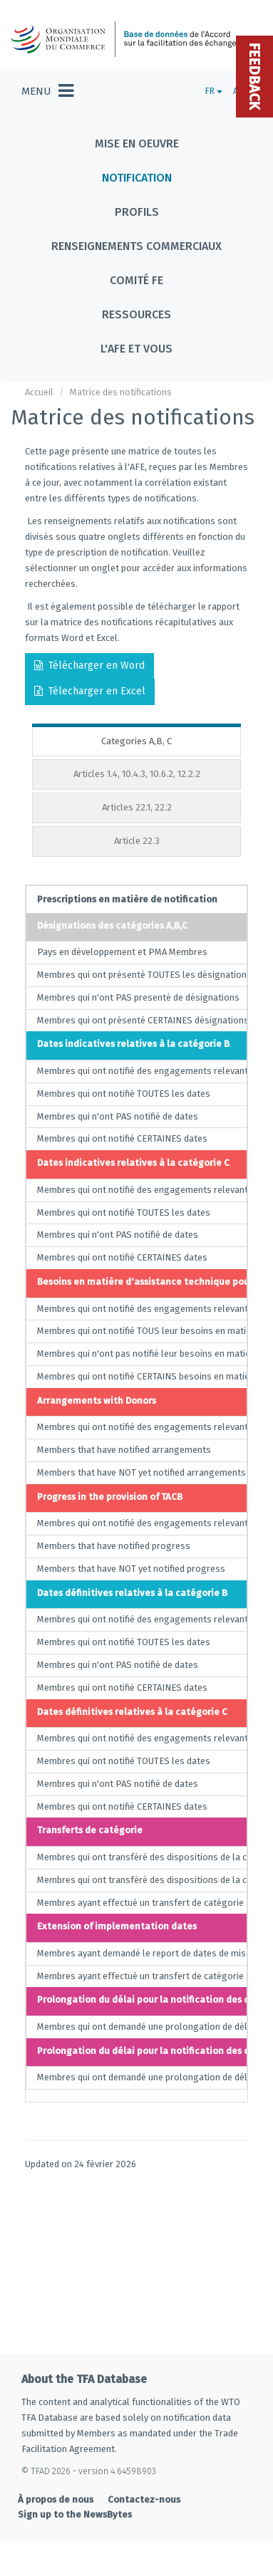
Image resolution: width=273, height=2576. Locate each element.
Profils (137, 212)
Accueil (39, 392)
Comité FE (136, 280)
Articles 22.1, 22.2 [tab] (137, 807)
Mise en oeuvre (137, 143)
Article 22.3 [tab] (137, 840)
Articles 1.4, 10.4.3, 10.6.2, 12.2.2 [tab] (136, 773)
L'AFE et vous (136, 348)
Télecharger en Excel (89, 691)
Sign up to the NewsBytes (75, 2514)
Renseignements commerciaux (136, 246)
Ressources (136, 314)
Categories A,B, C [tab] (136, 741)
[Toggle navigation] (47, 91)
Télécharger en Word (89, 665)
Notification (137, 177)
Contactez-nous (144, 2499)
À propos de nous (55, 2499)
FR (213, 91)
